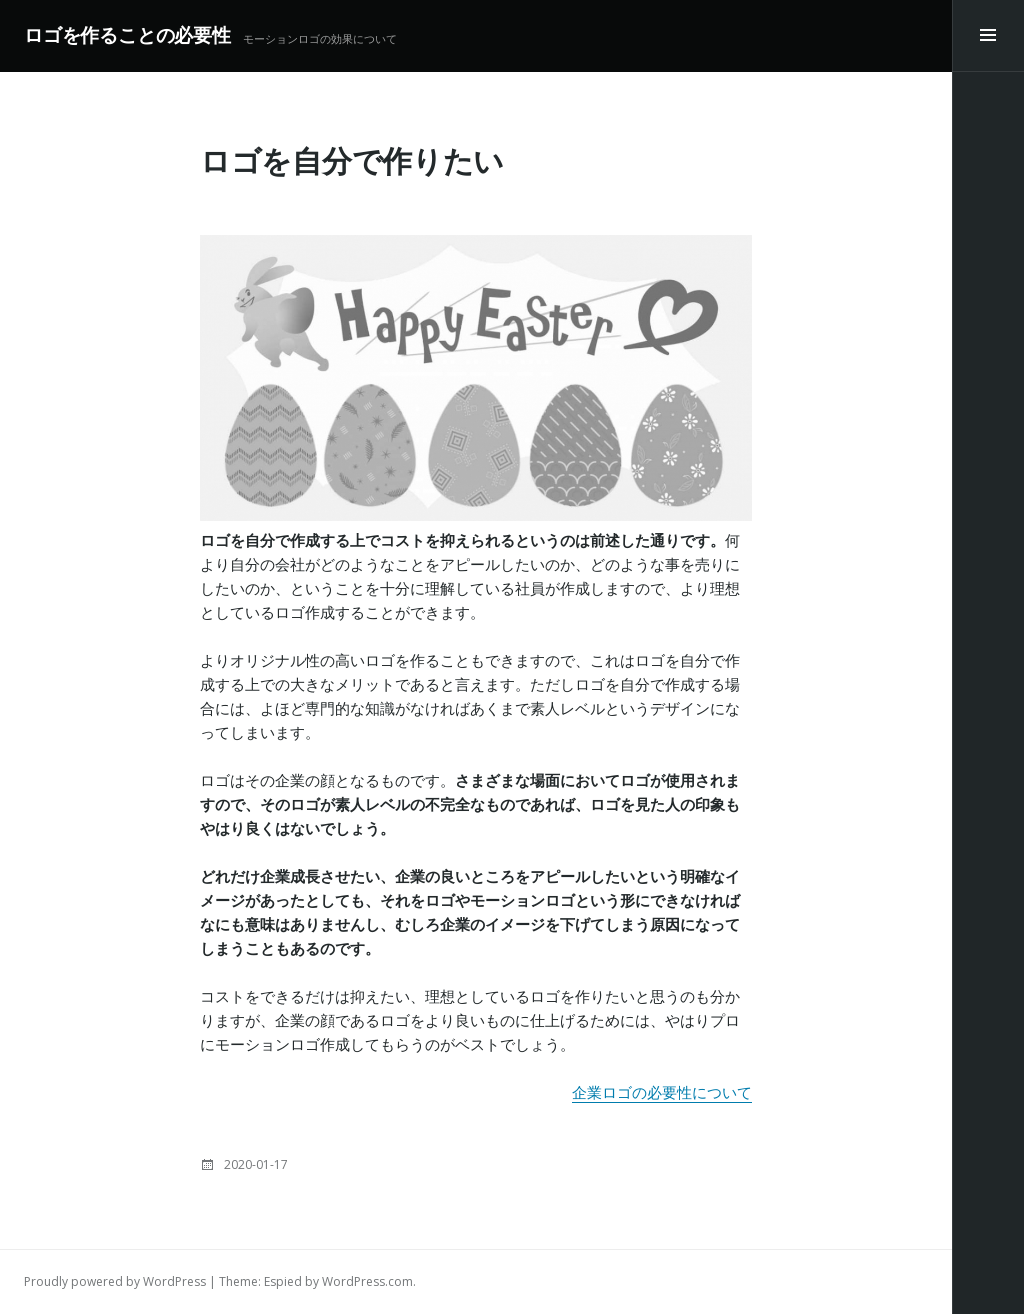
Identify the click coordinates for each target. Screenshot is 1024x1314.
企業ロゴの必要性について (662, 1092)
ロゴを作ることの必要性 (127, 35)
